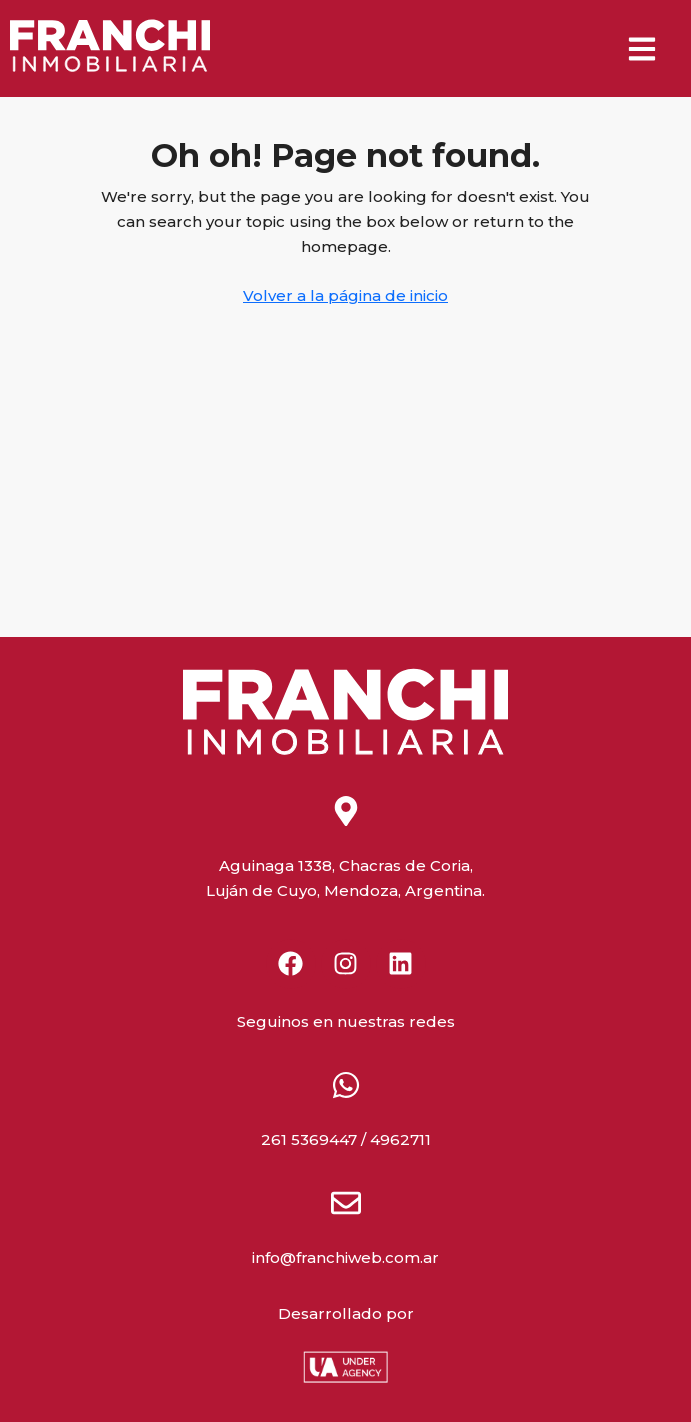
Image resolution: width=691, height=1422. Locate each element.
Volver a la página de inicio (345, 295)
